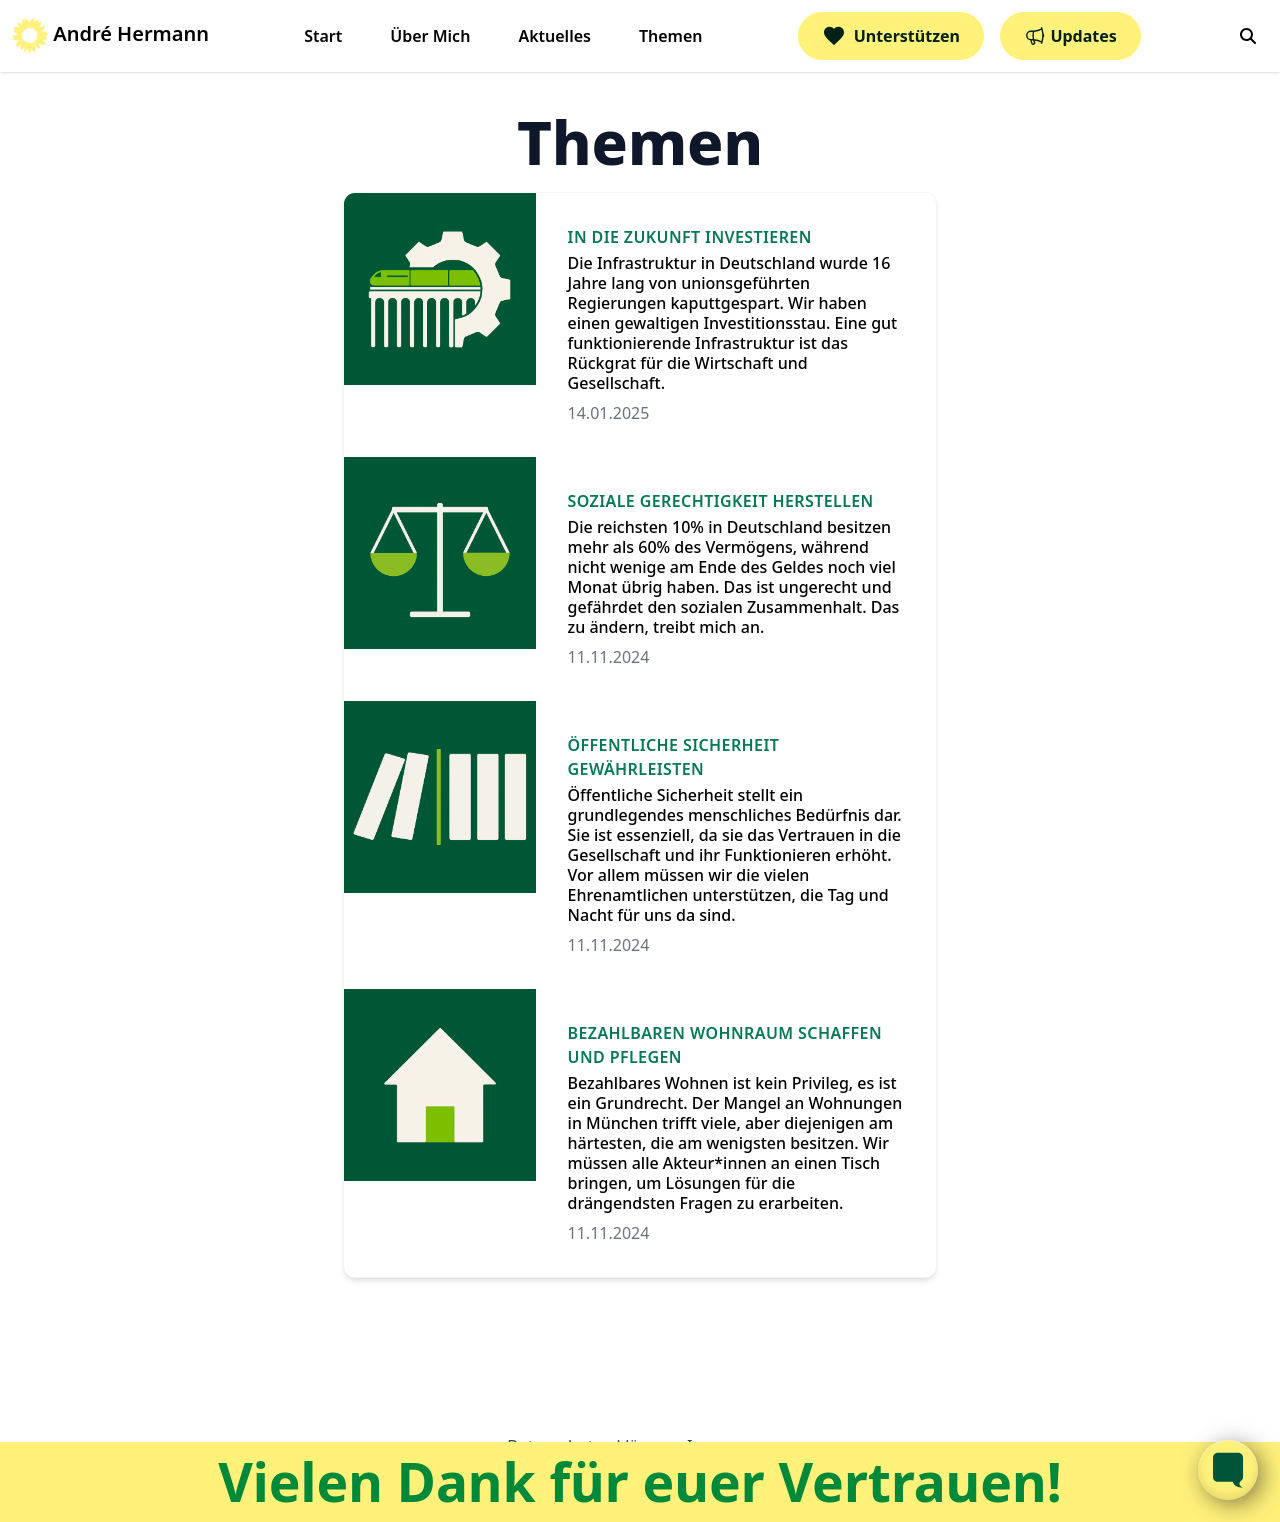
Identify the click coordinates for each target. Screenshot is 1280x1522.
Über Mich (430, 36)
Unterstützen (891, 36)
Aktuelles (554, 36)
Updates (1070, 36)
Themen (671, 36)
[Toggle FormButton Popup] (1228, 1470)
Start (323, 36)
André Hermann (110, 33)
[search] (1248, 36)
